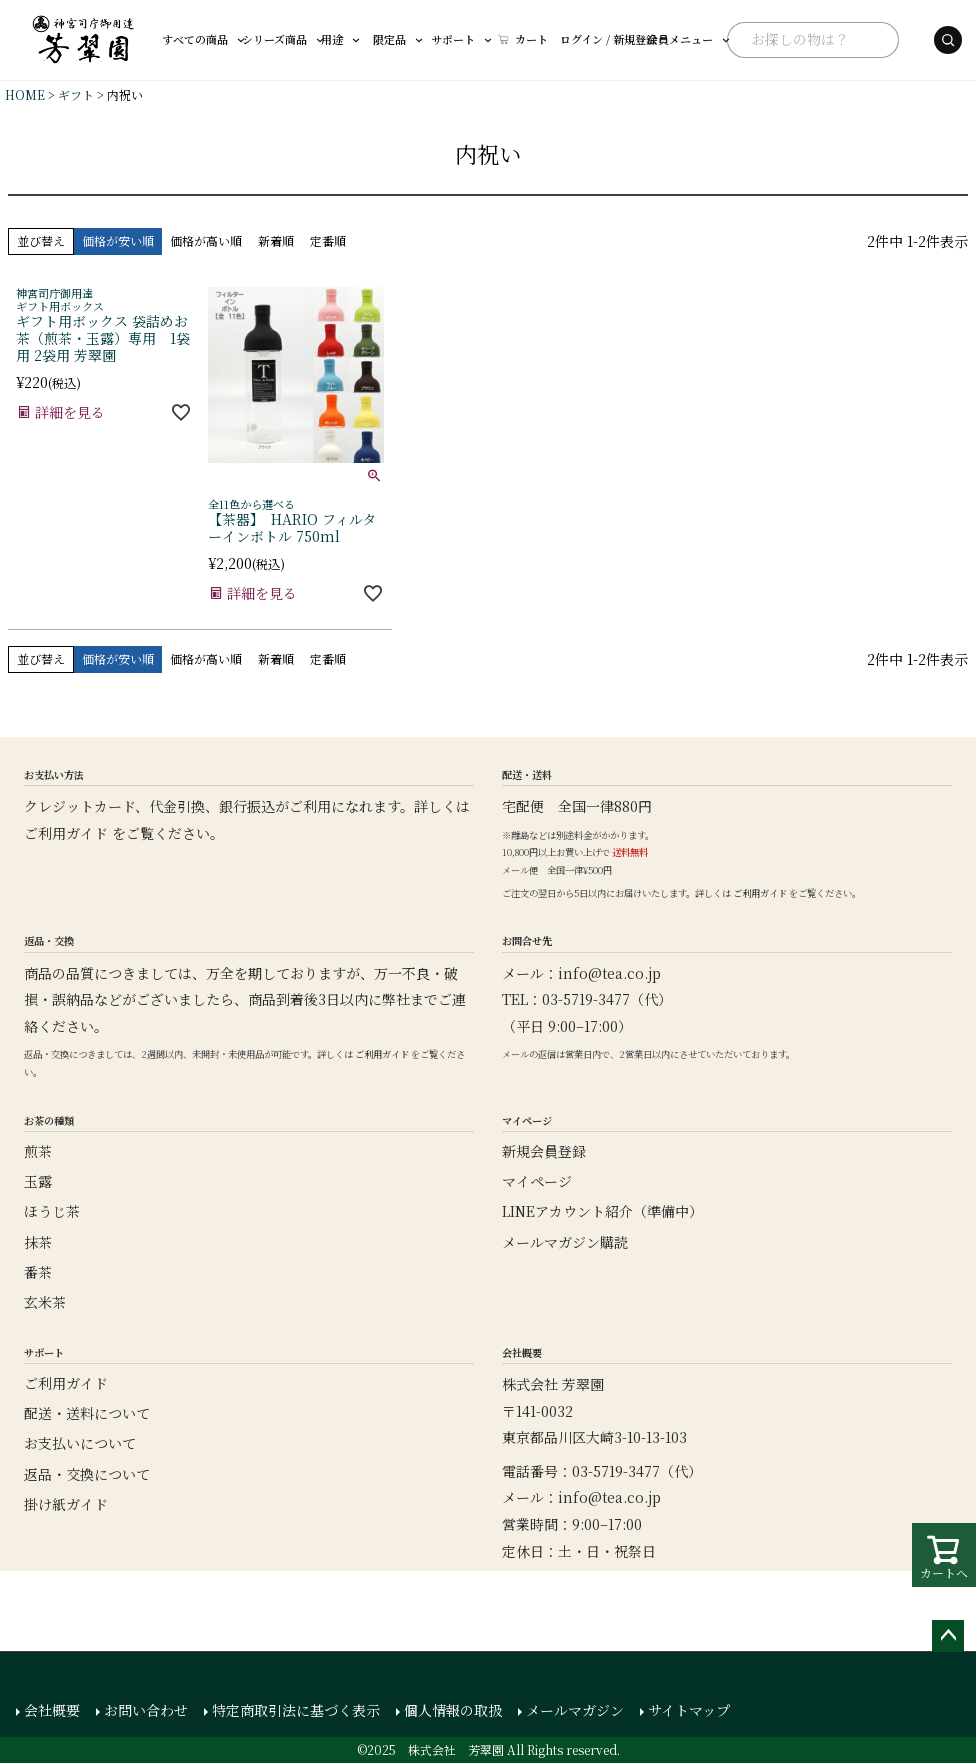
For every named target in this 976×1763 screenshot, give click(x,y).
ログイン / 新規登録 (521, 39)
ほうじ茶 (52, 1211)
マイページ (537, 1181)
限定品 (365, 39)
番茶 (38, 1272)
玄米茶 (45, 1302)
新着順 (276, 240)
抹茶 (38, 1242)
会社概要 (52, 1710)
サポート (421, 39)
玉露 (38, 1181)
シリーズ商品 (270, 39)
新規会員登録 (544, 1151)
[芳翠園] (83, 40)
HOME (25, 94)
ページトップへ (948, 1636)
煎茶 (38, 1151)
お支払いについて (80, 1443)
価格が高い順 (206, 240)
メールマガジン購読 (565, 1242)
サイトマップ (689, 1710)
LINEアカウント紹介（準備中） (602, 1211)
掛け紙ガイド (66, 1504)
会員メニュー (612, 39)
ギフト (76, 94)
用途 (315, 39)
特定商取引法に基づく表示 (296, 1710)
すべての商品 (205, 39)
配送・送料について (87, 1413)
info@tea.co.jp (609, 973)
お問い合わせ (146, 1710)
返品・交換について (87, 1474)
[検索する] (898, 40)
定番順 (328, 240)
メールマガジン (575, 1710)
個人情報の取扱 (453, 1710)
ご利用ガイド (66, 833)
